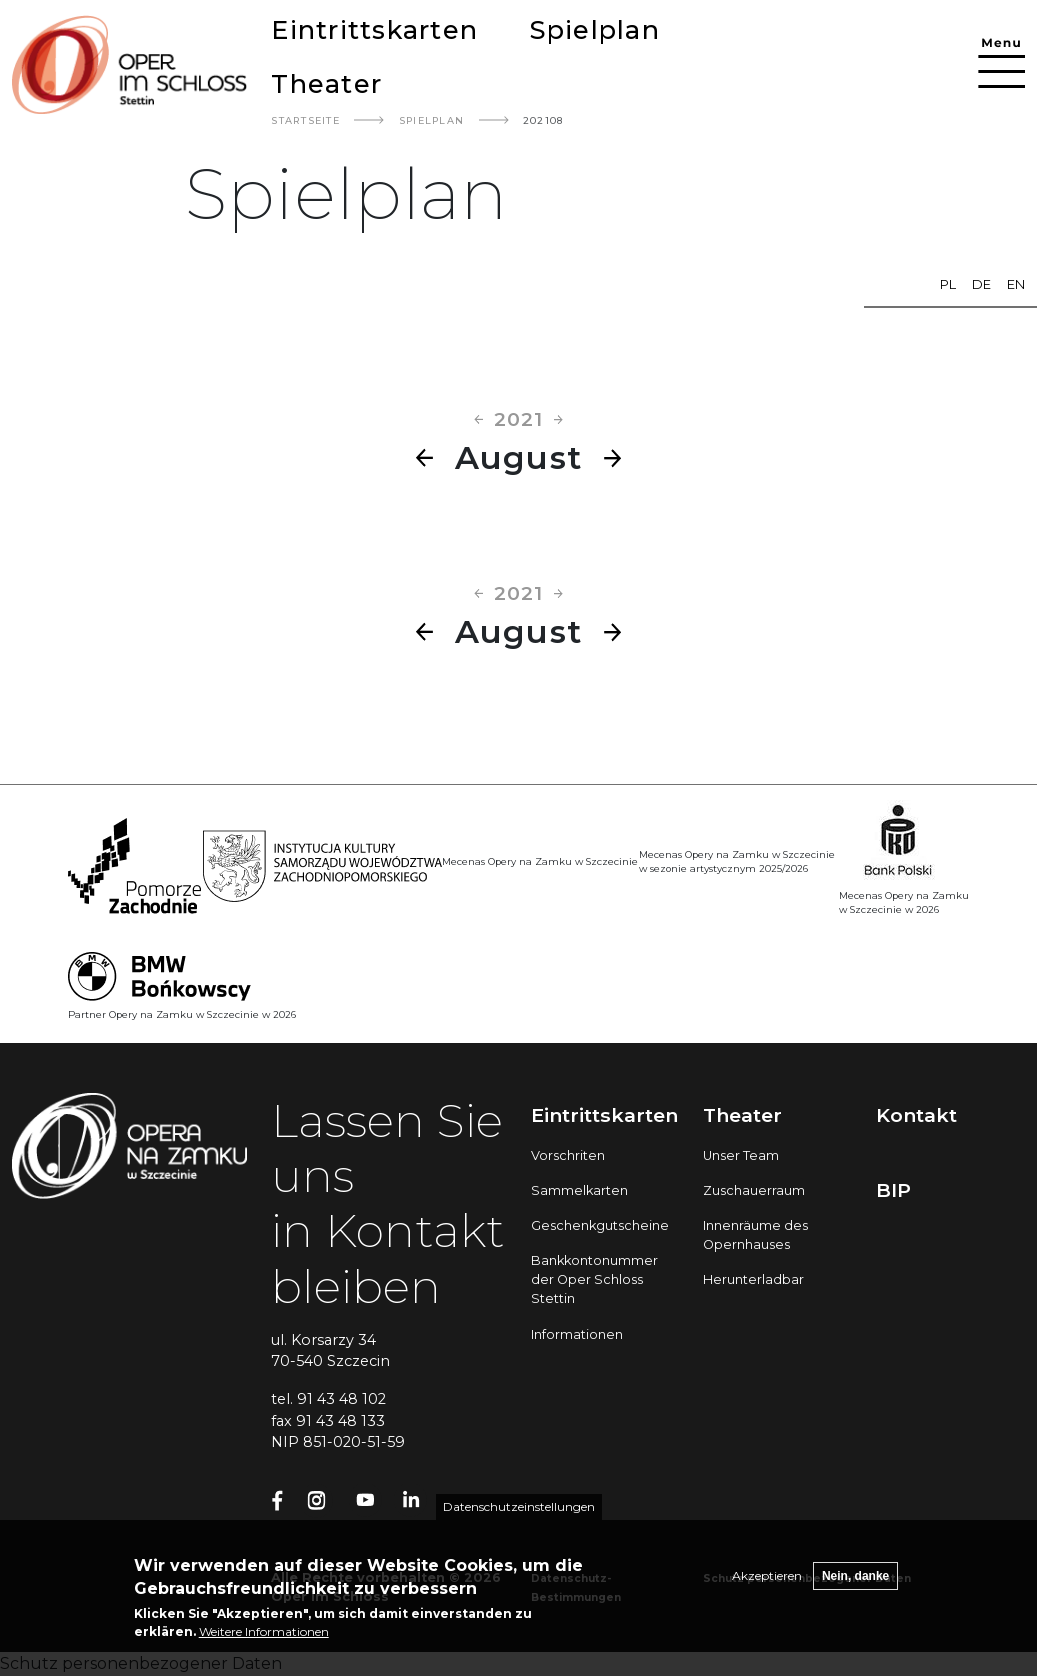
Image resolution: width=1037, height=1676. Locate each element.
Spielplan (595, 29)
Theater (326, 83)
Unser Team (741, 1155)
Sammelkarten (579, 1190)
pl (948, 284)
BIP (893, 1190)
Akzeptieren (767, 1578)
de (981, 284)
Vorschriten (568, 1155)
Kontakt (916, 1115)
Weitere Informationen (264, 1634)
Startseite (305, 120)
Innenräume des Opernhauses (755, 1235)
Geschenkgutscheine (600, 1225)
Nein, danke (855, 1579)
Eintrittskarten (374, 29)
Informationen (577, 1334)
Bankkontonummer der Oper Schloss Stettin (594, 1279)
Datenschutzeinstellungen (519, 1509)
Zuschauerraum (754, 1190)
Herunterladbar (753, 1279)
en (1016, 284)
